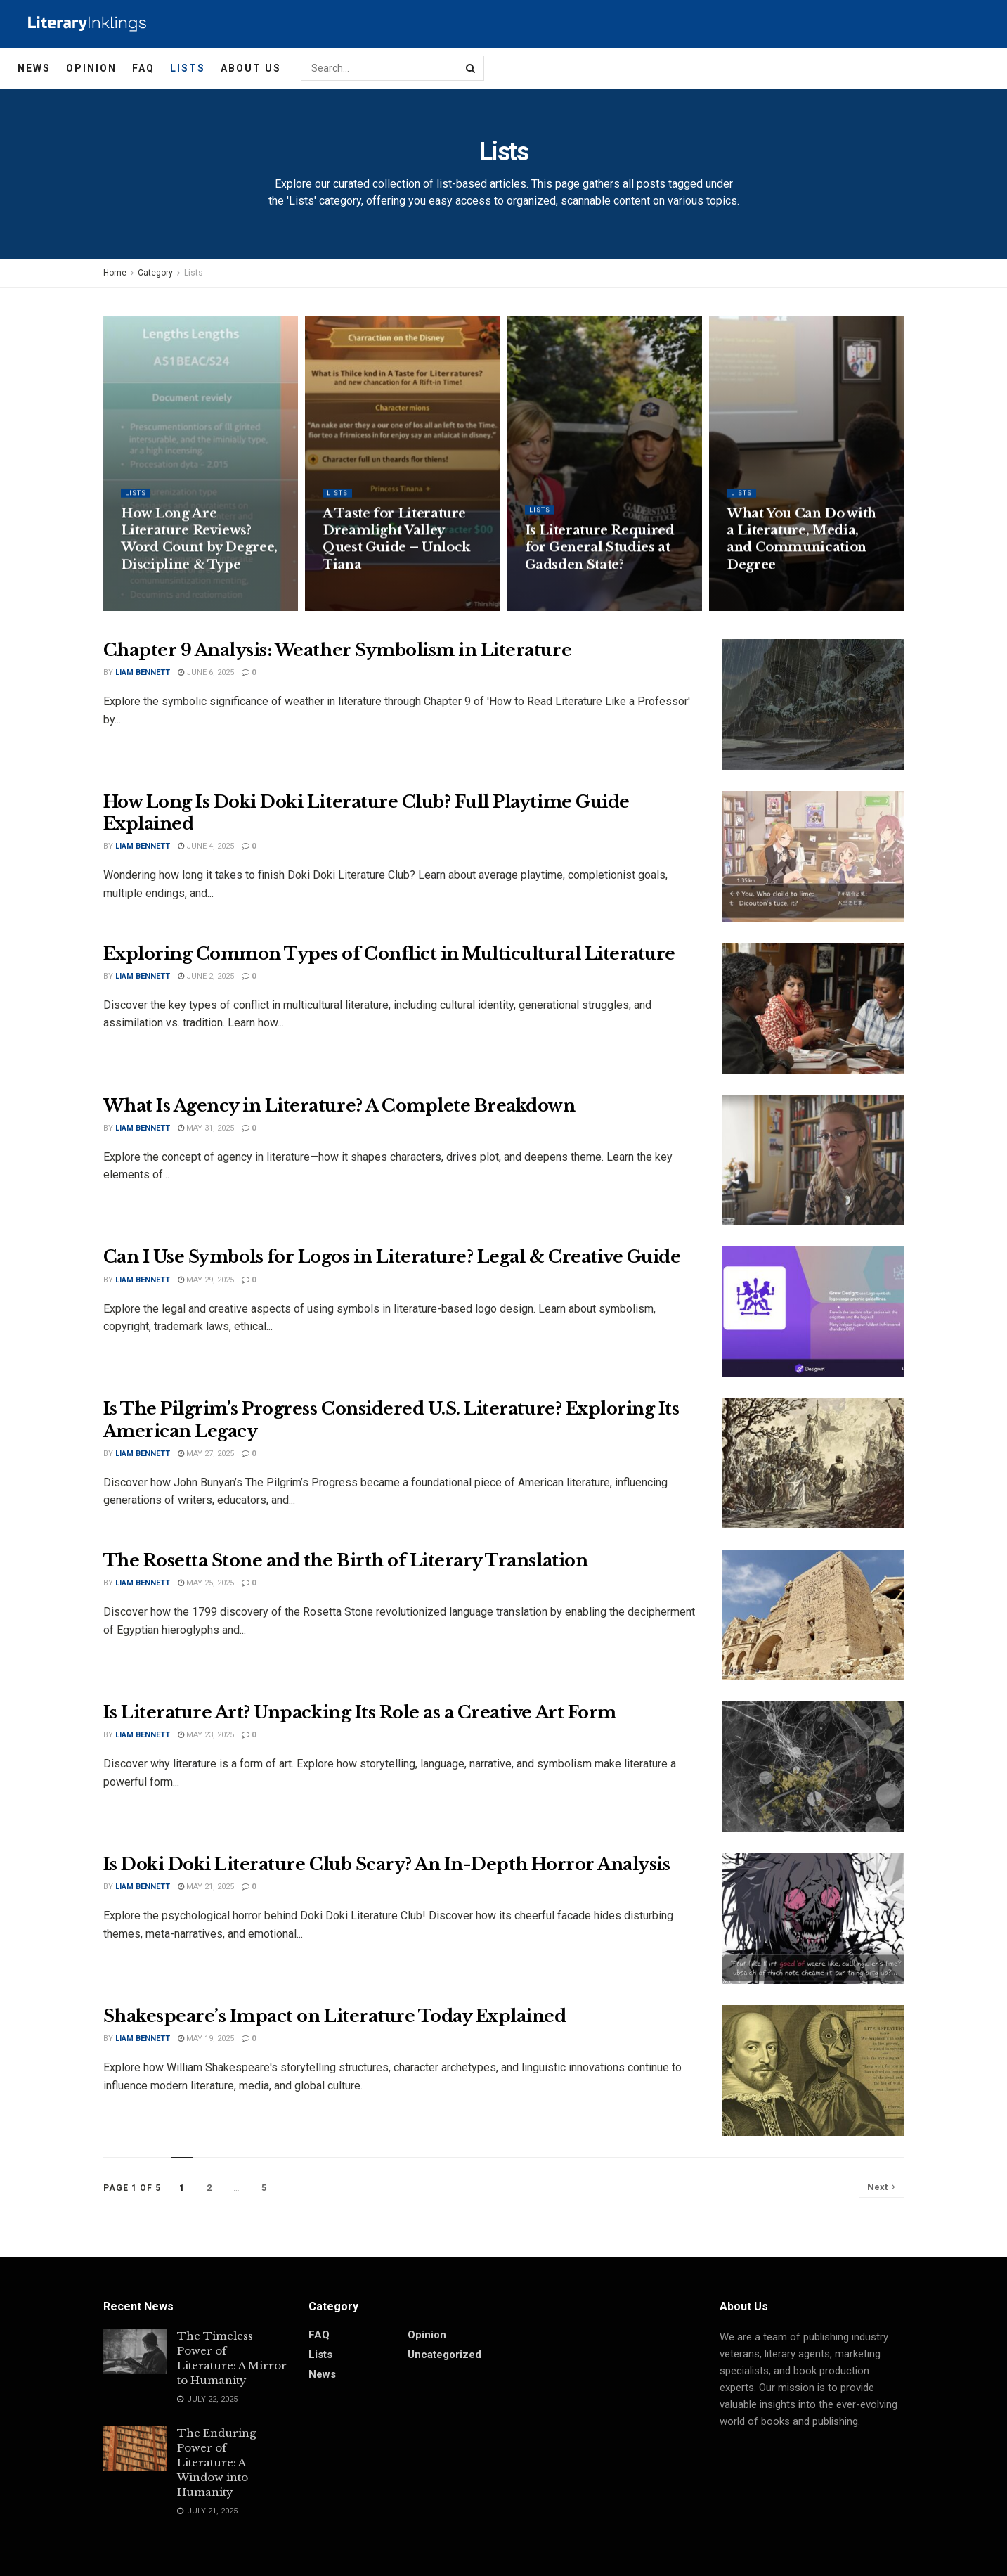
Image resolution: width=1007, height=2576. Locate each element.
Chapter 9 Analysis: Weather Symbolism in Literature (337, 650)
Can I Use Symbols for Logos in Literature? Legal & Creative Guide (392, 1257)
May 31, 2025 (206, 1128)
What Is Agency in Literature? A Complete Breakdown (339, 1105)
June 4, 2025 (206, 846)
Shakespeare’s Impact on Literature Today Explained (334, 2016)
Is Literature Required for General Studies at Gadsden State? (600, 561)
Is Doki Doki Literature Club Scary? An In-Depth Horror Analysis (386, 1864)
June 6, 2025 (206, 672)
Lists (187, 68)
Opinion (91, 68)
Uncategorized (444, 2354)
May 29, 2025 (206, 1279)
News (34, 68)
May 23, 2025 (206, 1734)
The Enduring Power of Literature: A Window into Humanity (216, 2462)
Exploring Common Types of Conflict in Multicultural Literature (389, 954)
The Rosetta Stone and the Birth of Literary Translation (345, 1560)
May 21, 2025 (206, 1886)
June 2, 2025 (206, 976)
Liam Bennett (142, 672)
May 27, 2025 (206, 1453)
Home (114, 273)
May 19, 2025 (206, 2038)
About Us (251, 68)
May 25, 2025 (206, 1583)
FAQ (143, 68)
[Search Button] (471, 68)
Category (155, 273)
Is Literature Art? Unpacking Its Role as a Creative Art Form (359, 1712)
